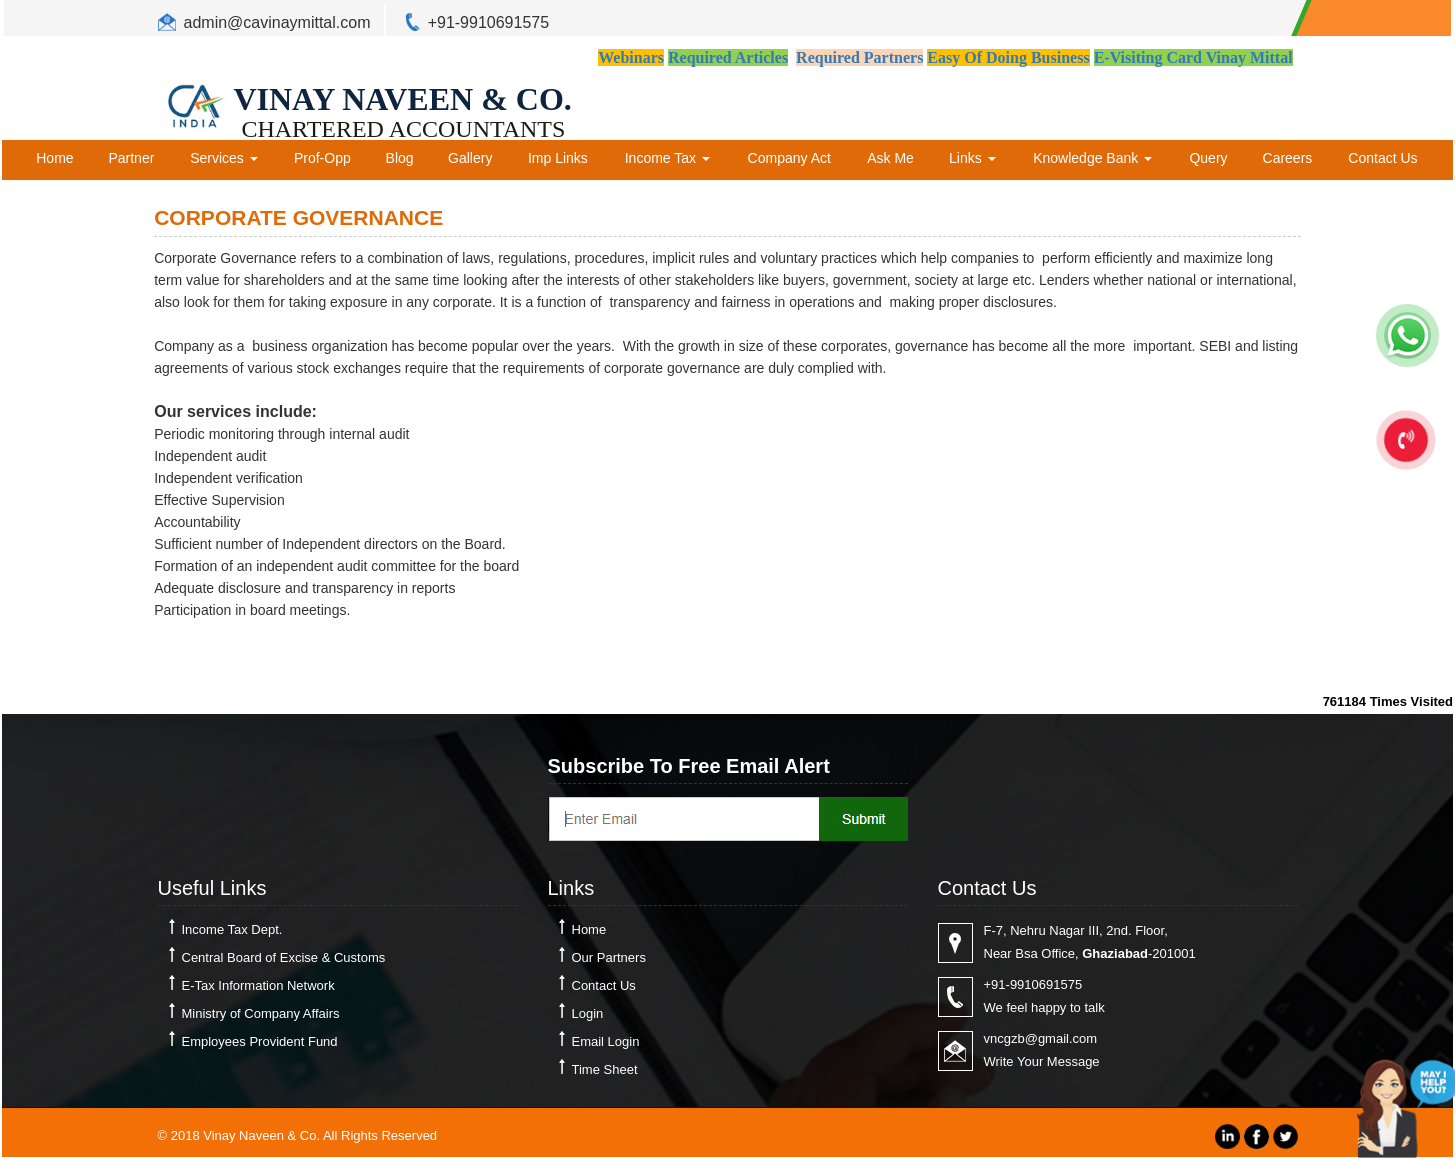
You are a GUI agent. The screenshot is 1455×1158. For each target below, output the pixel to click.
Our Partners (609, 957)
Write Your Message (1042, 1061)
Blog (400, 158)
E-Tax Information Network (258, 985)
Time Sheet (605, 1069)
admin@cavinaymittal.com (277, 22)
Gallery (470, 158)
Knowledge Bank (1092, 158)
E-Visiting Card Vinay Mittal (1193, 57)
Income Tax (667, 158)
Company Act (789, 158)
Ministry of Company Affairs (261, 1013)
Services (224, 158)
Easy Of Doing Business (1008, 57)
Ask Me (890, 158)
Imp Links (558, 158)
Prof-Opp (322, 158)
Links (972, 158)
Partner (131, 158)
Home (54, 158)
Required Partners (859, 57)
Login (588, 1013)
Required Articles (728, 57)
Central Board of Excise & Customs (284, 957)
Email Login (606, 1041)
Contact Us (1382, 158)
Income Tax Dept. (232, 929)
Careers (1288, 158)
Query (1208, 158)
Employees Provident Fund (260, 1041)
